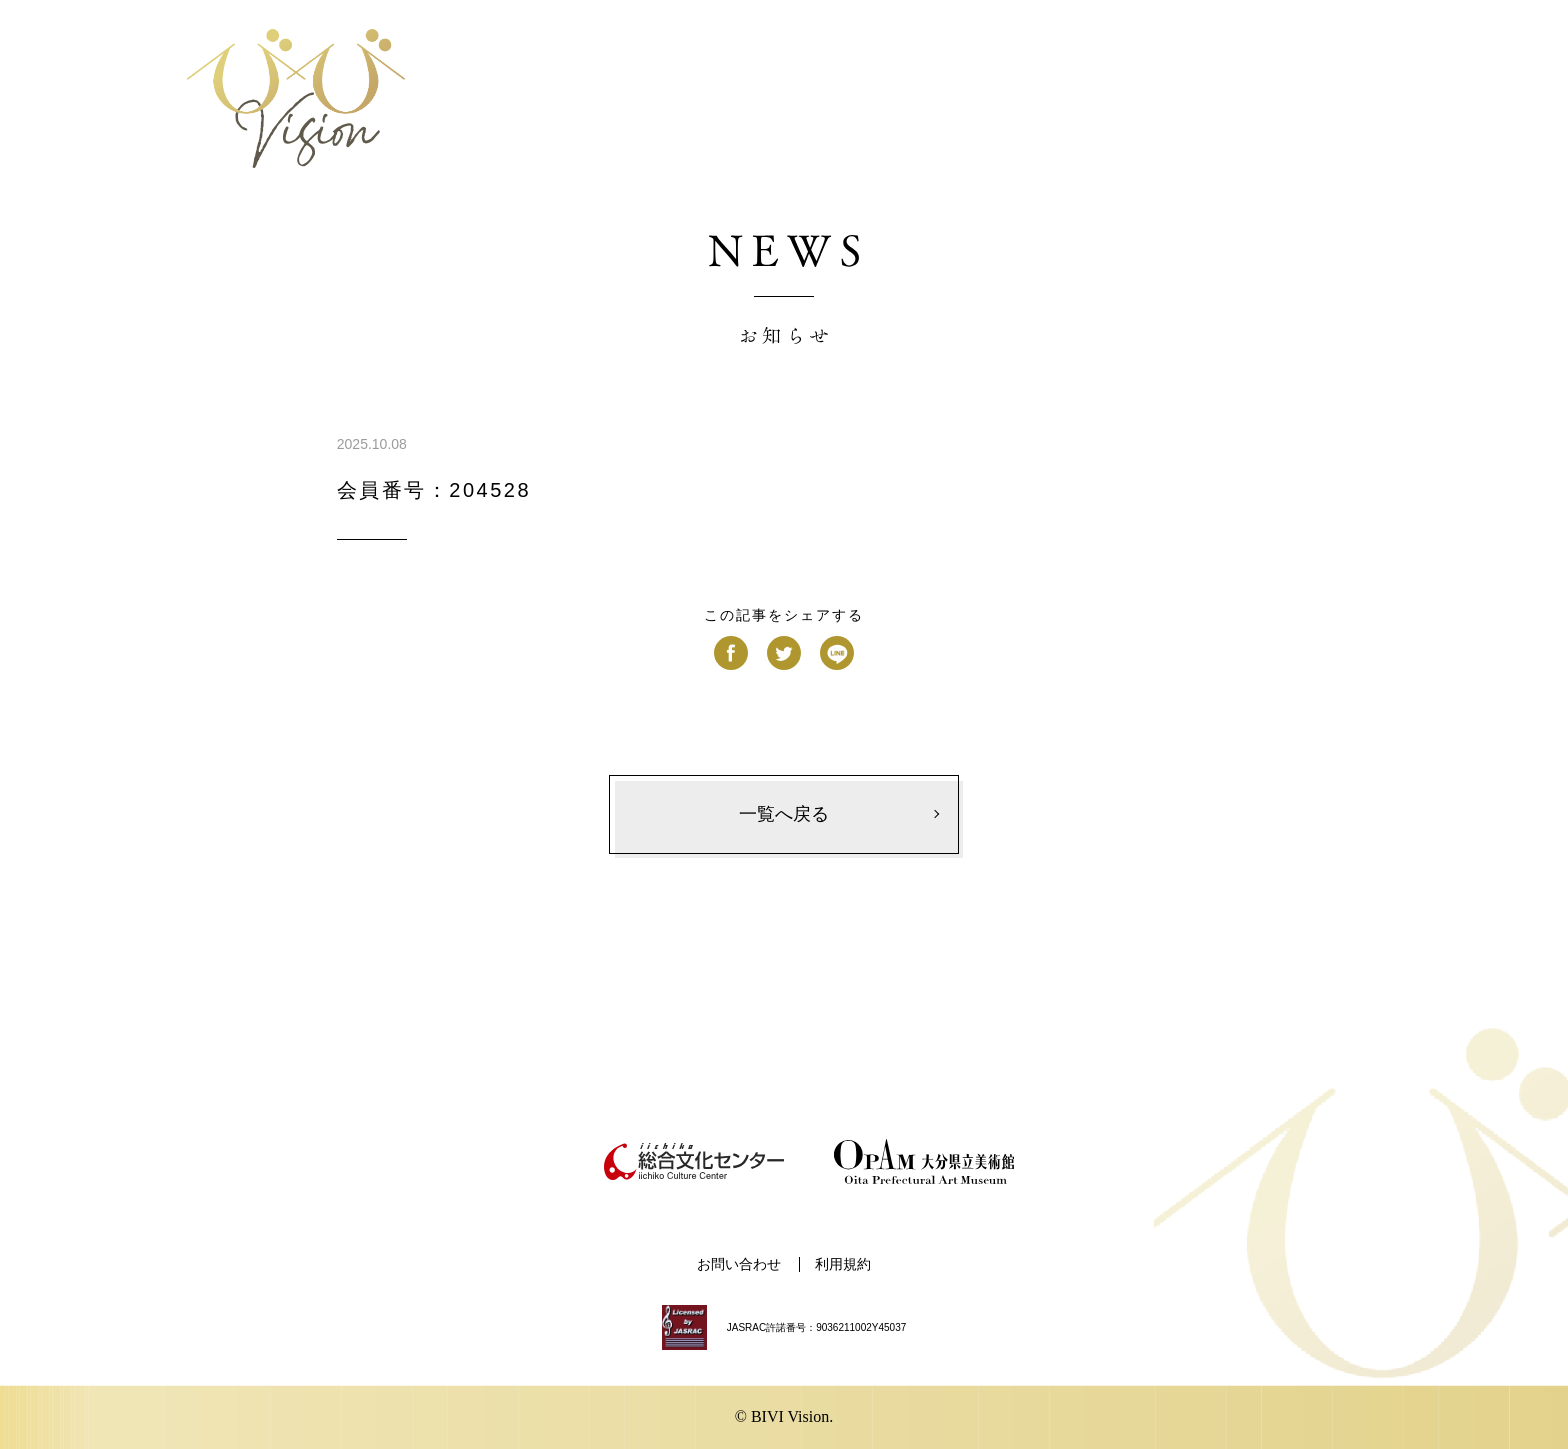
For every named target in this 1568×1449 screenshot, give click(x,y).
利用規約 (843, 1264)
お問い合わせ (739, 1264)
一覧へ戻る (784, 814)
